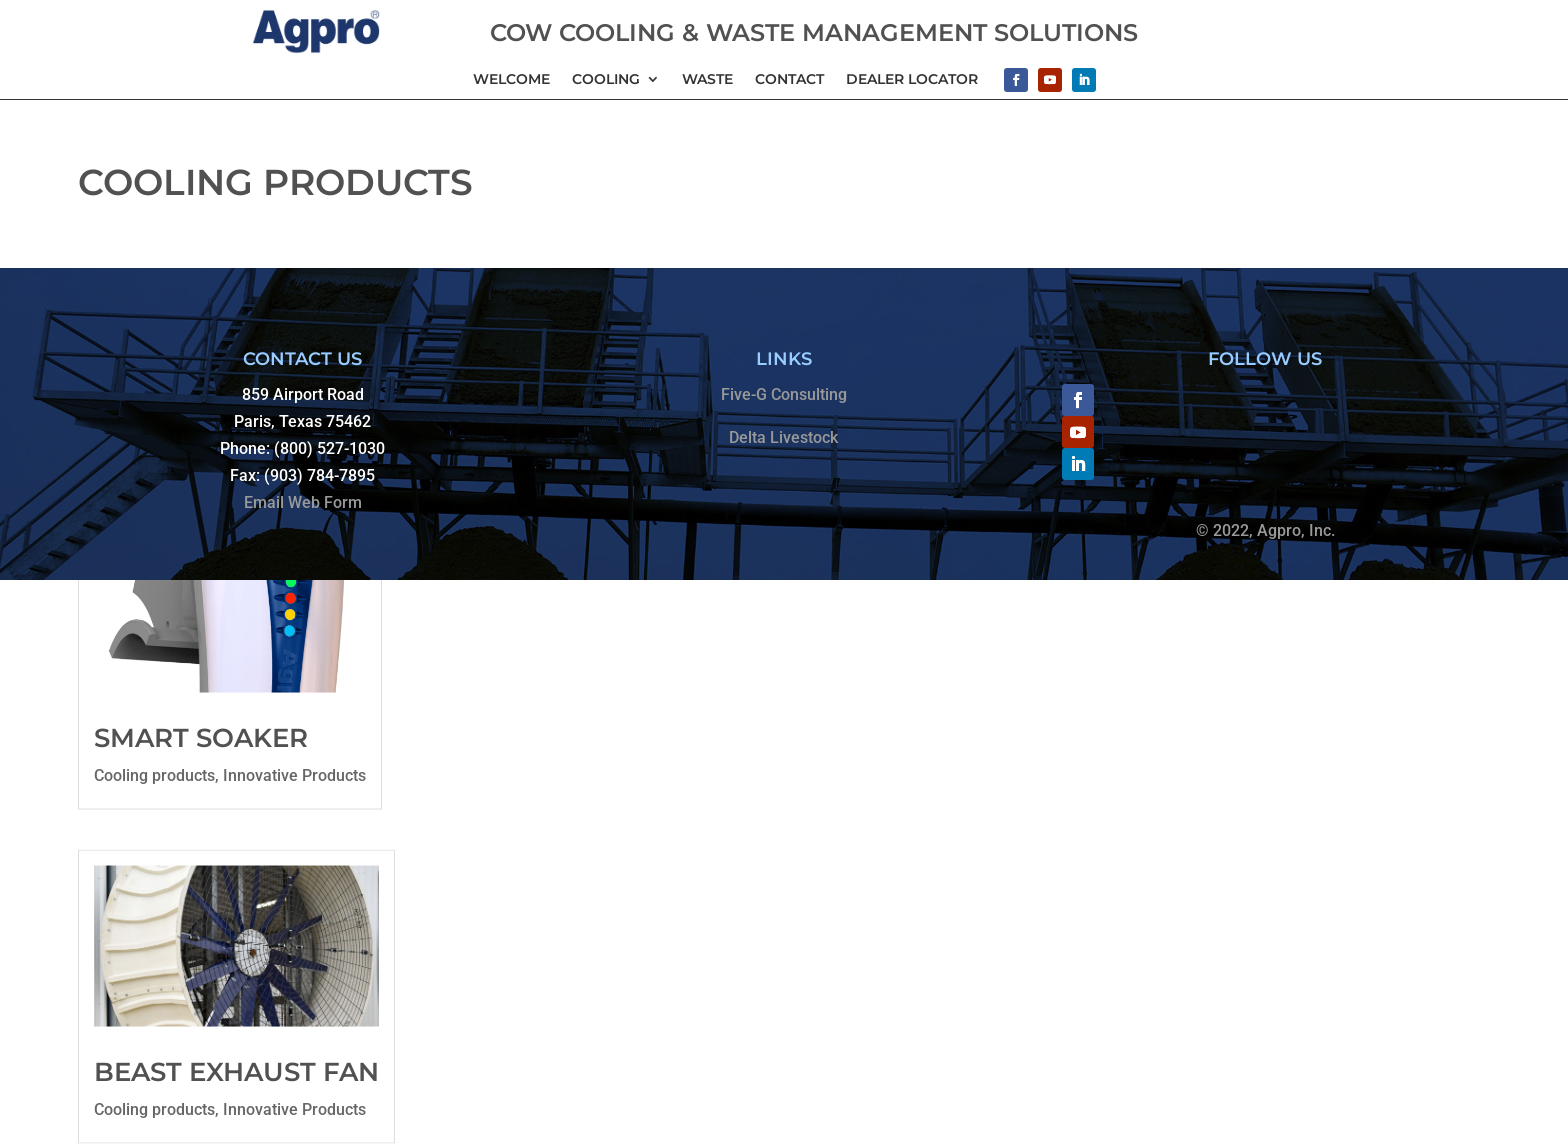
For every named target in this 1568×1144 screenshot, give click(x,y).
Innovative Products (294, 775)
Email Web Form (303, 502)
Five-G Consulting (784, 394)
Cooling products (154, 775)
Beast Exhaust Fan (236, 1071)
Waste (707, 79)
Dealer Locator (912, 79)
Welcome (511, 79)
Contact (789, 79)
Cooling (606, 79)
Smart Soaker (201, 738)
